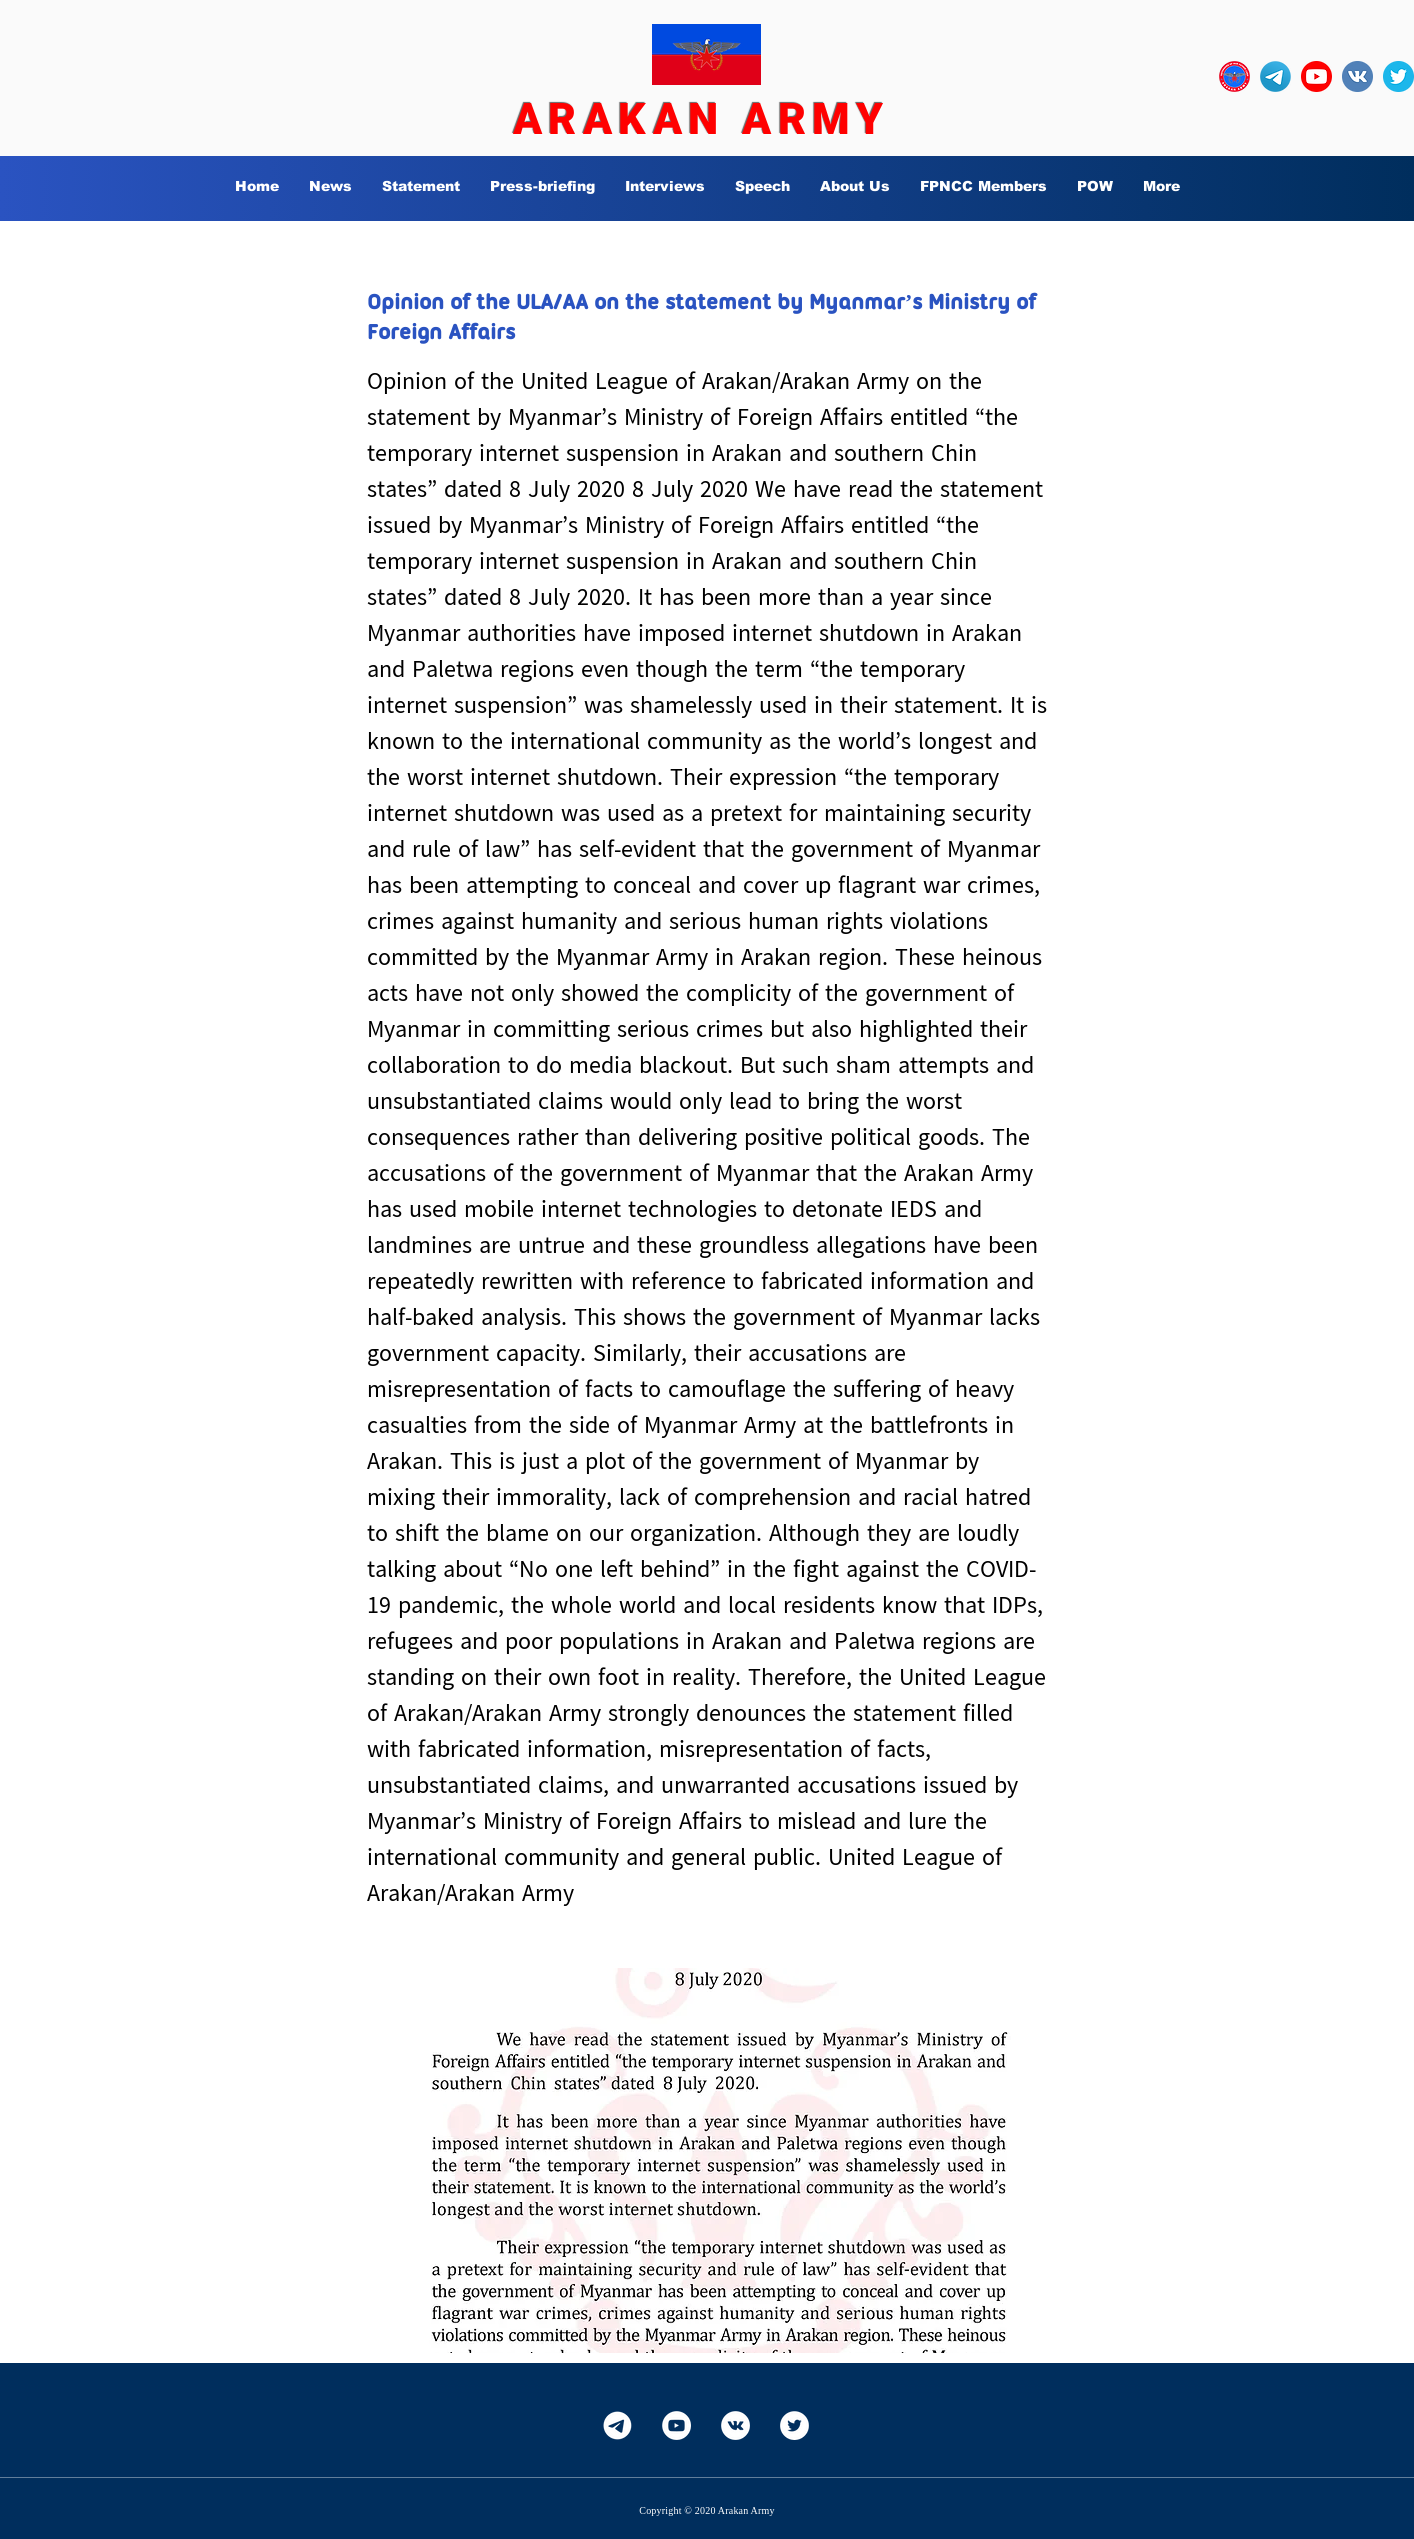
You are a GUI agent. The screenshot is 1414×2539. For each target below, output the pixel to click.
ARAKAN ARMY (701, 119)
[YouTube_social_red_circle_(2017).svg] (1316, 76)
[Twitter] (794, 2425)
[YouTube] (676, 2425)
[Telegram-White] (617, 2425)
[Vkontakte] (735, 2425)
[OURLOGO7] (1234, 76)
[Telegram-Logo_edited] (1275, 76)
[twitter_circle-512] (1398, 76)
